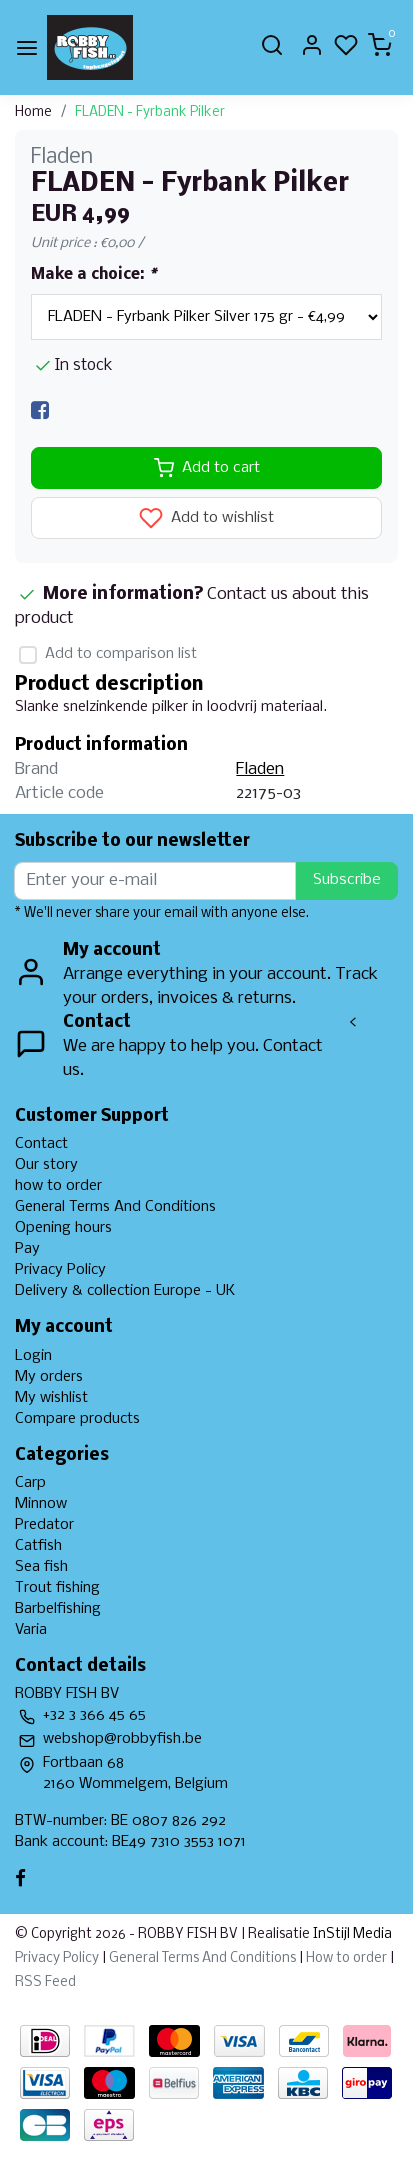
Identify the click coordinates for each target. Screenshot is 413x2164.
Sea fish (41, 1567)
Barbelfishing (58, 1609)
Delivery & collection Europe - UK (125, 1291)
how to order (58, 1186)
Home (33, 112)
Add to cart (207, 468)
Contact (41, 1144)
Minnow (41, 1504)
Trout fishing (57, 1588)
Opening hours (63, 1228)
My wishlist (51, 1398)
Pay (27, 1249)
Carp (30, 1483)
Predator (44, 1525)
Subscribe (347, 880)
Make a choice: (93, 275)
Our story (46, 1165)
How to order (346, 1958)
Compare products (77, 1419)
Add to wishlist (206, 518)
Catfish (38, 1546)
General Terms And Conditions (115, 1207)
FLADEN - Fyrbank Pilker (150, 112)
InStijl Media (351, 1934)
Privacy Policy (60, 1270)
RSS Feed (45, 1982)
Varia (31, 1630)
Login (33, 1356)
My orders (49, 1377)
